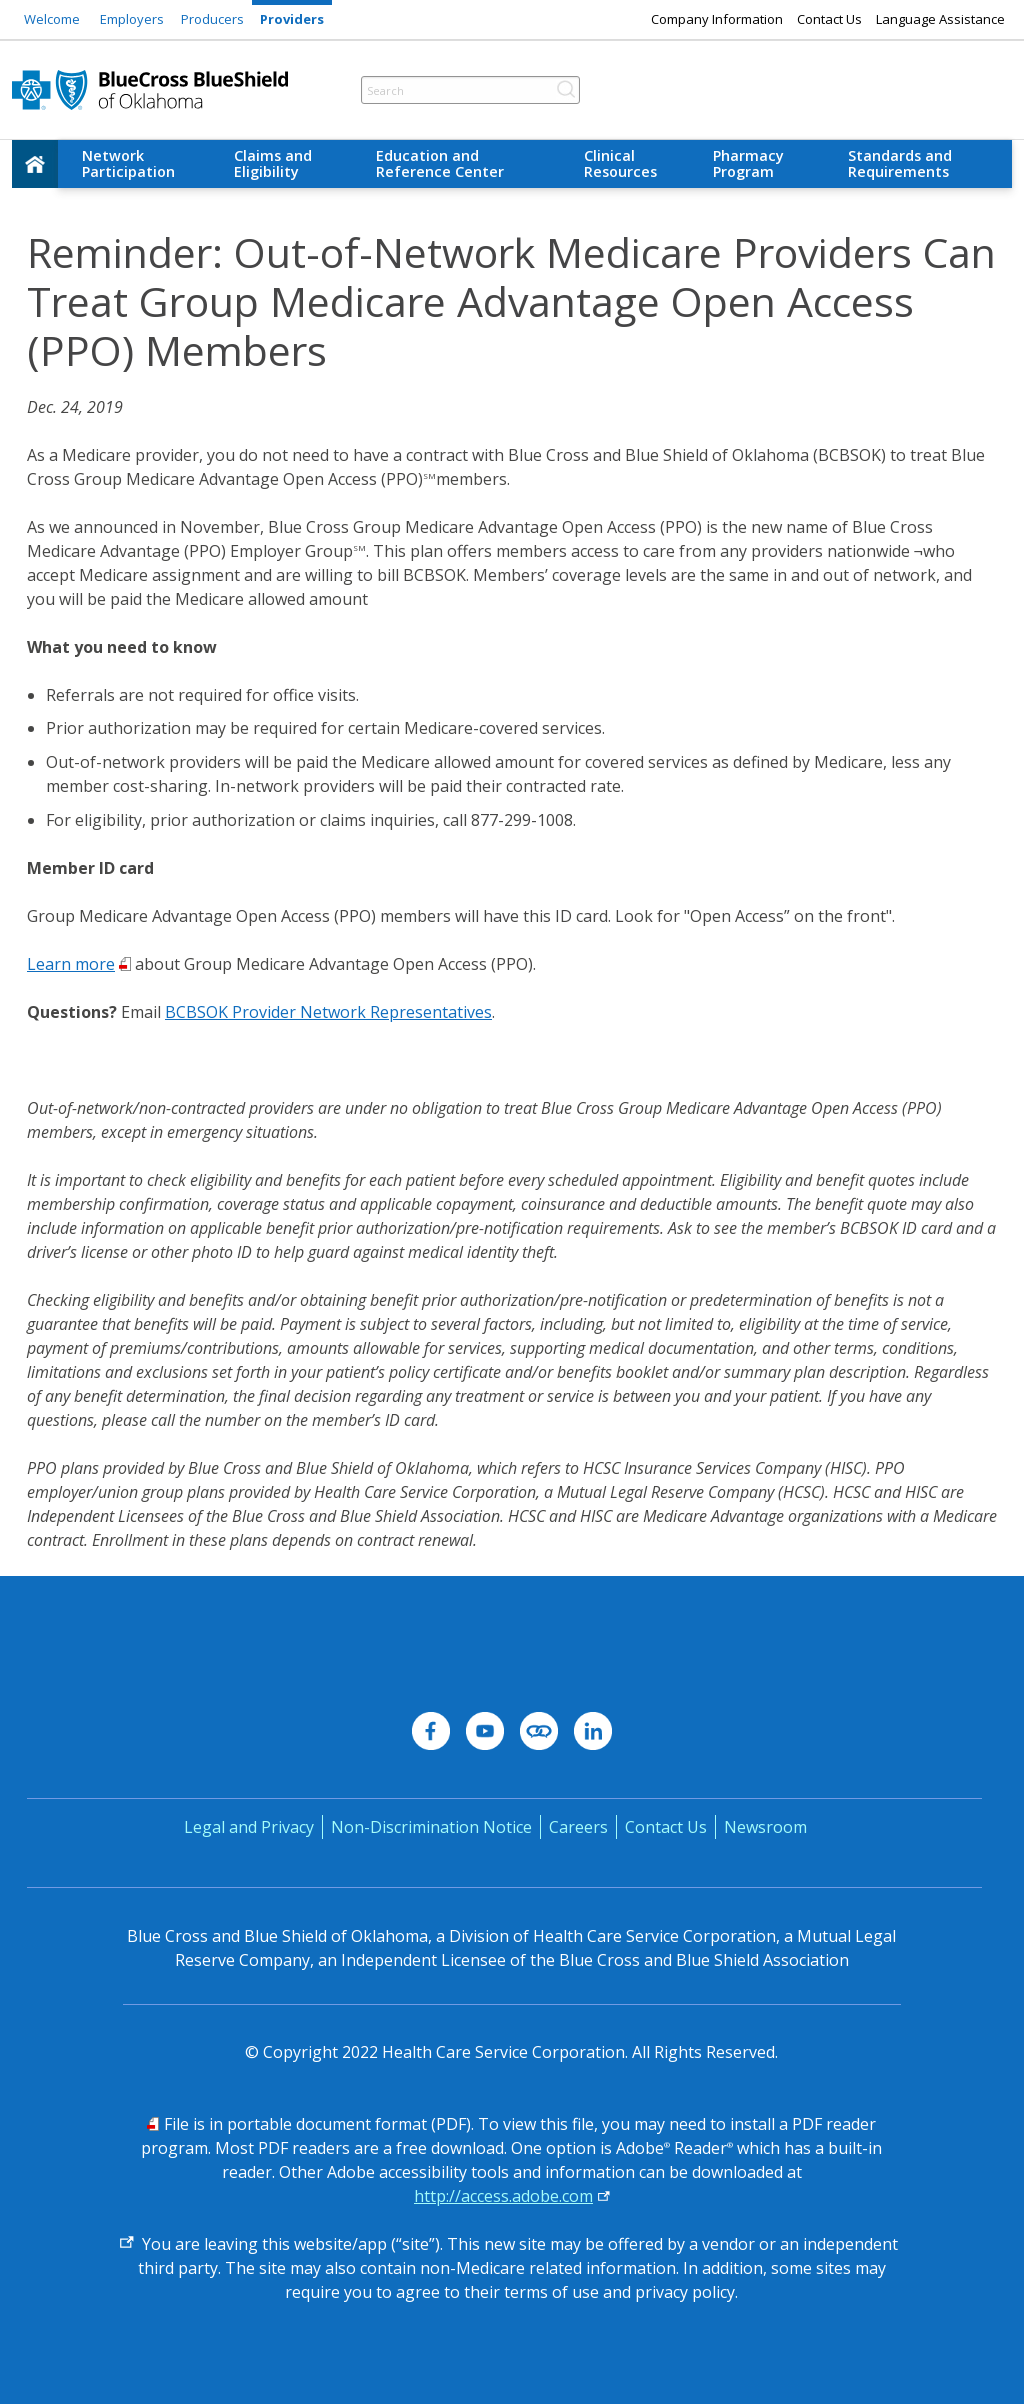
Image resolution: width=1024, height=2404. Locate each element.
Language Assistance (940, 19)
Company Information (717, 19)
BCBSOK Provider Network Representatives (328, 1012)
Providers (292, 19)
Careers (578, 1827)
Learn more (71, 964)
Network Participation (128, 163)
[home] (35, 164)
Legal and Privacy (249, 1827)
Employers (132, 19)
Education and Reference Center (440, 163)
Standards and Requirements (900, 163)
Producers (212, 19)
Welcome (52, 19)
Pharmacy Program (748, 163)
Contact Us (829, 19)
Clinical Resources (620, 163)
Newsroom (765, 1827)
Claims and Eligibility (273, 163)
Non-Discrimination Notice (431, 1827)
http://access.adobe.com (503, 2196)
